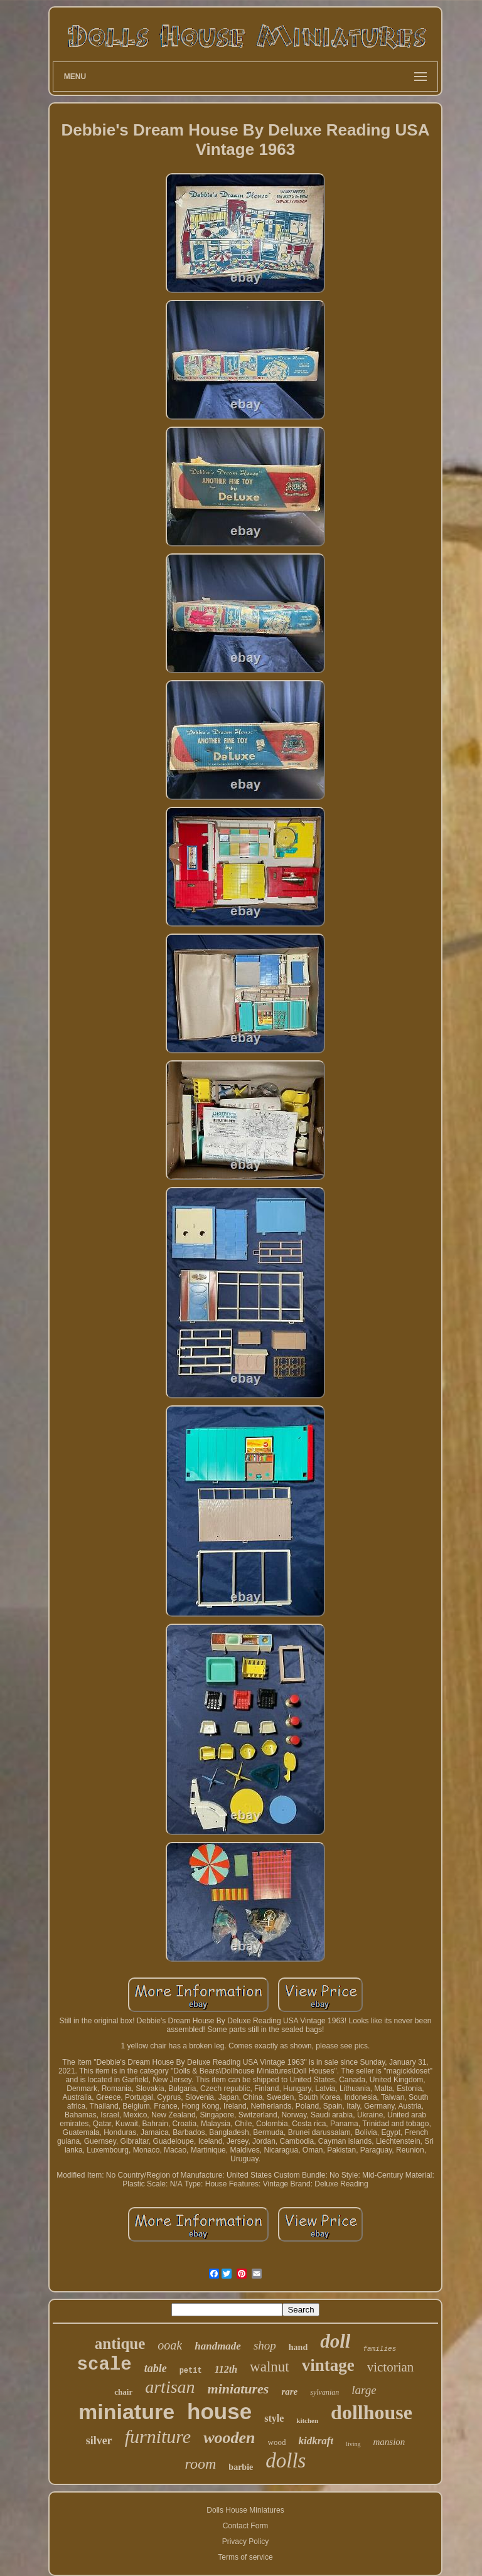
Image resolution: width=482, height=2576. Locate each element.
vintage (328, 2365)
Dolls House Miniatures (245, 2510)
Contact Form (246, 2525)
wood (277, 2442)
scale (104, 2365)
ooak (170, 2345)
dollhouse (371, 2412)
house (219, 2411)
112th (226, 2369)
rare (289, 2392)
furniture (158, 2436)
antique (120, 2343)
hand (298, 2347)
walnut (269, 2367)
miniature (126, 2412)
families (379, 2349)
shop (265, 2345)
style (274, 2418)
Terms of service (245, 2557)
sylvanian (324, 2392)
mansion (389, 2442)
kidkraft (315, 2441)
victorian (390, 2367)
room (201, 2464)
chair (123, 2392)
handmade (218, 2346)
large (363, 2390)
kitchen (307, 2420)
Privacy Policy (245, 2541)
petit (190, 2370)
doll (335, 2341)
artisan (170, 2387)
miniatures (238, 2389)
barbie (240, 2467)
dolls (285, 2460)
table (155, 2368)
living (353, 2443)
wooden (229, 2438)
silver (99, 2440)
